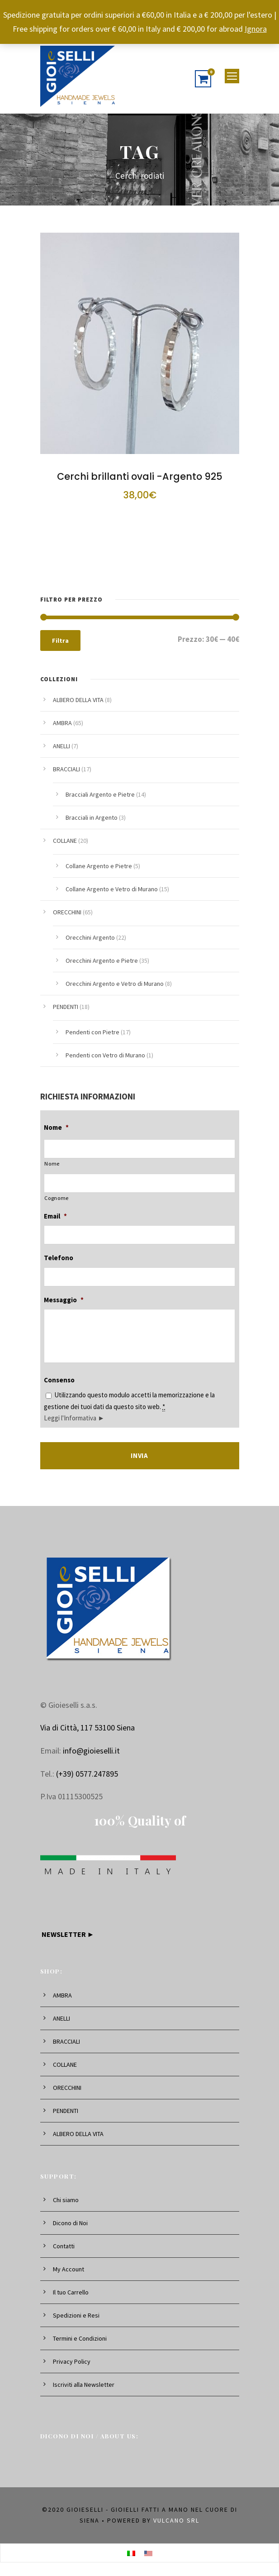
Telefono (58, 1257)
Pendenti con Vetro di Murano (105, 1055)
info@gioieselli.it (91, 1750)
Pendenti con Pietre (92, 1032)
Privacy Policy (71, 2361)
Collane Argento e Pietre (99, 866)
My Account (68, 2269)
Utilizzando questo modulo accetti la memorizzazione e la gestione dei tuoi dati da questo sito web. (129, 1406)
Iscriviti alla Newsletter (83, 2384)
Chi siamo (66, 2200)
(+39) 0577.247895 (87, 1773)
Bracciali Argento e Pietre (100, 794)
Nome (56, 1127)
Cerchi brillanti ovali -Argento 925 (139, 476)
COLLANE (65, 840)
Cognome (56, 1198)
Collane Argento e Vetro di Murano (112, 889)
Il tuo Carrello (71, 2292)
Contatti (64, 2246)
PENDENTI (65, 1007)
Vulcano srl (176, 2520)
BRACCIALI (66, 769)
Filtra (60, 640)
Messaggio (64, 1299)
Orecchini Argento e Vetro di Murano (115, 984)
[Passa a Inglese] (148, 2553)
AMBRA (62, 723)
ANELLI (61, 746)
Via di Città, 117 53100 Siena (87, 1727)
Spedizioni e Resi (76, 2315)
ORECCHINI (67, 912)
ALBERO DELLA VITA (78, 700)
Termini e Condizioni (80, 2338)
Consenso (59, 1380)
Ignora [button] (256, 29)
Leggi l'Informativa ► (74, 1418)
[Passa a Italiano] (131, 2553)
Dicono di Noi (70, 2223)
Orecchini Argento (90, 937)
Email (55, 1216)
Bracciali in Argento (92, 817)
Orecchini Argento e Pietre (102, 960)
